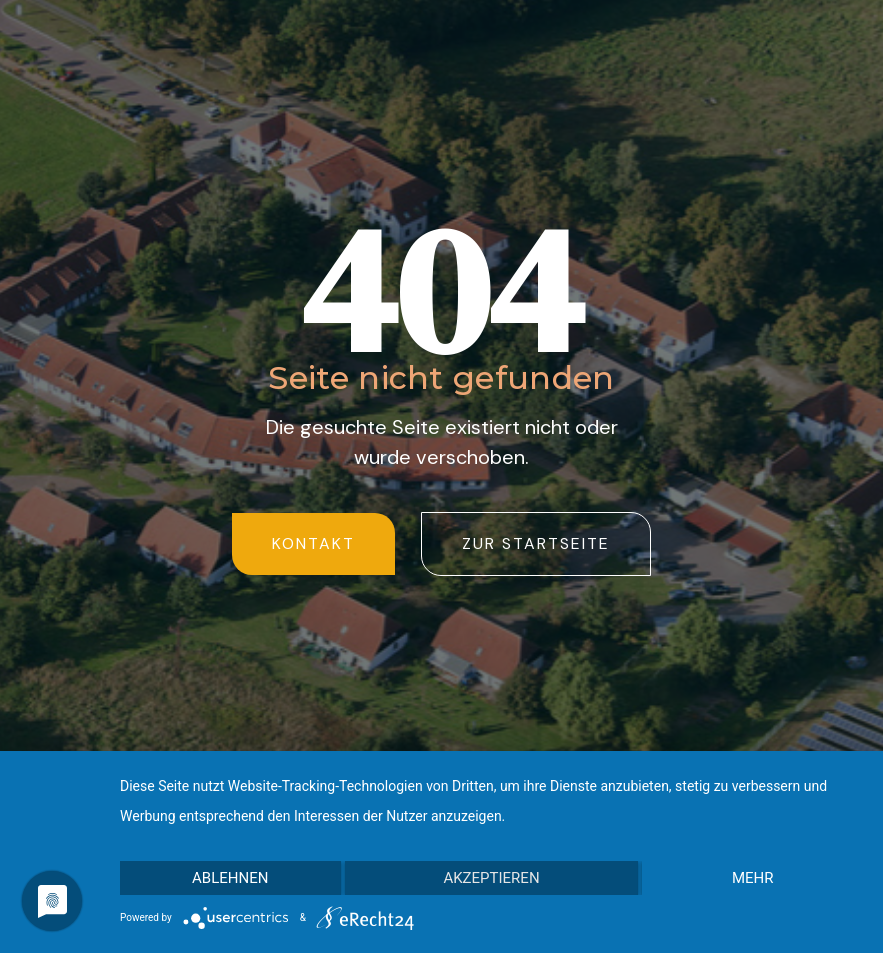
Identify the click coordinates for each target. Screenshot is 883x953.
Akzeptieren (491, 878)
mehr (753, 878)
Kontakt (313, 543)
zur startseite (536, 543)
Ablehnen (230, 878)
